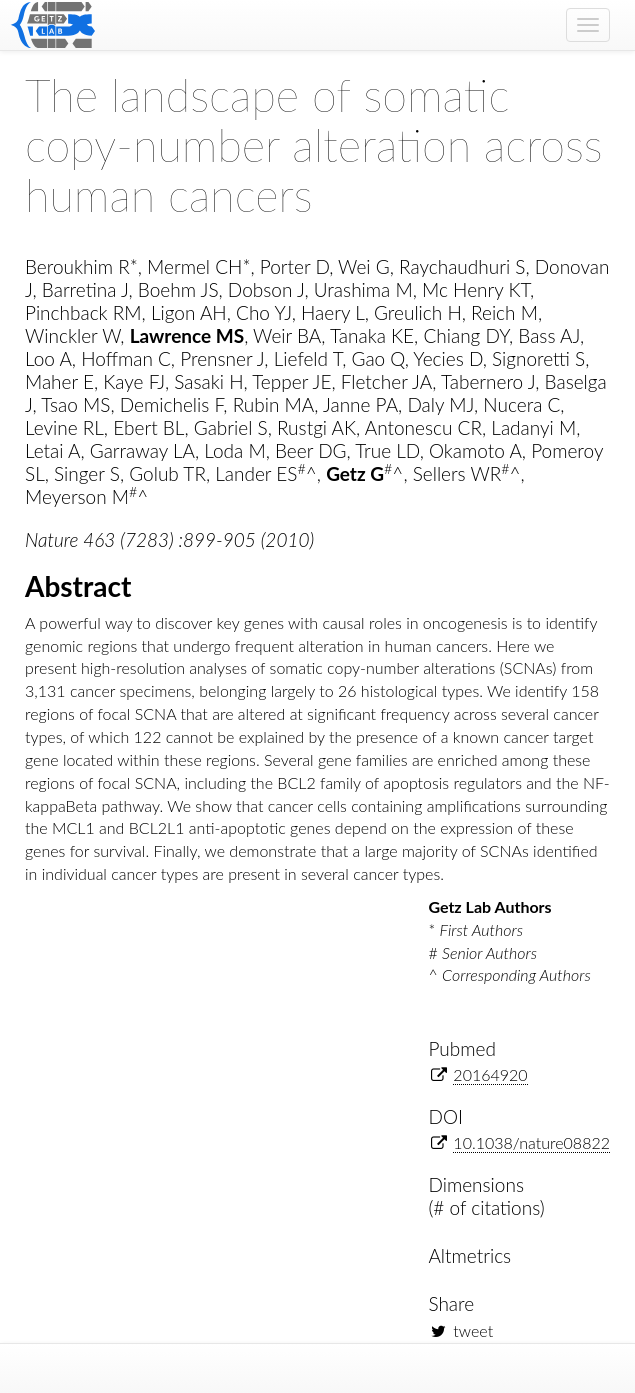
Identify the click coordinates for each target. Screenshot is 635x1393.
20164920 (490, 1074)
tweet (473, 1330)
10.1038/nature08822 (531, 1142)
